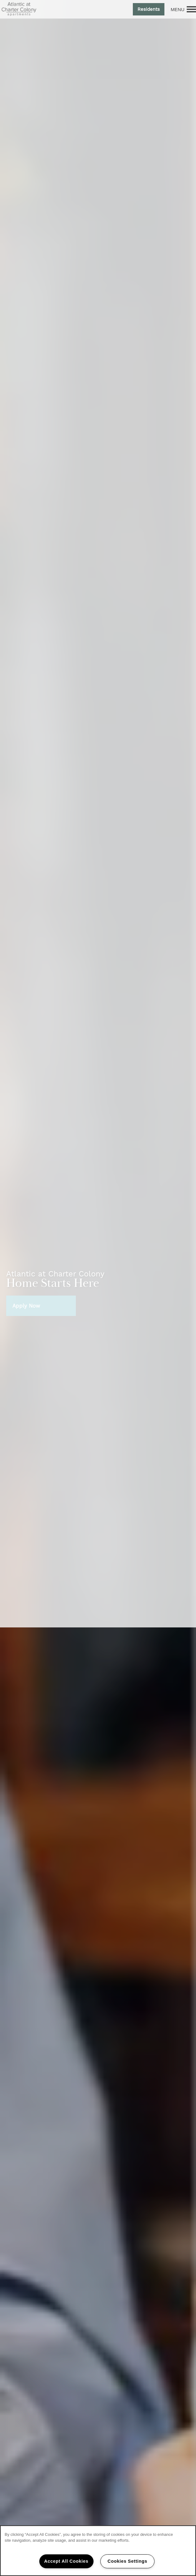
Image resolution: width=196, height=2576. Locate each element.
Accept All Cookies (66, 2561)
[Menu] (183, 9)
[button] (148, 9)
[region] (98, 2550)
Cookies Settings (127, 2561)
